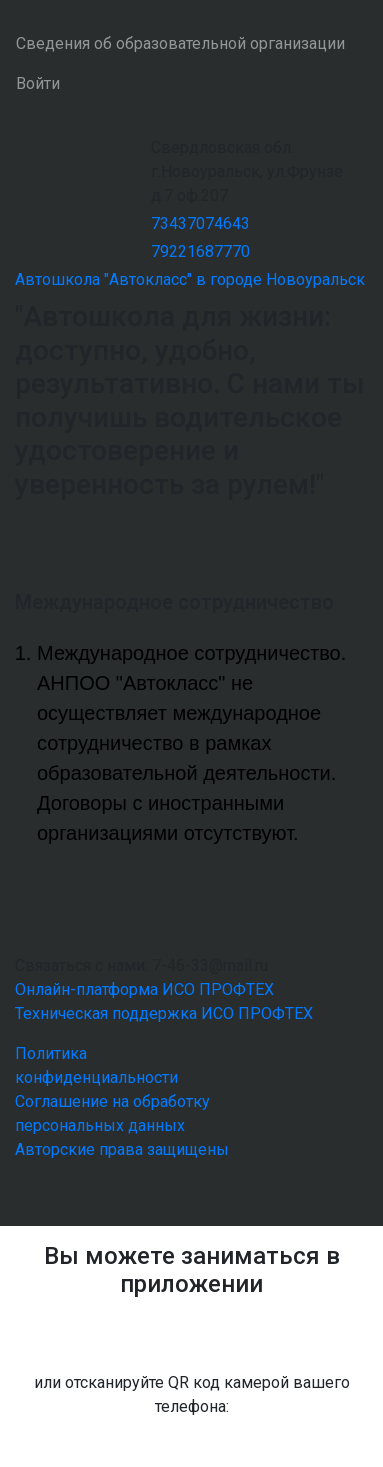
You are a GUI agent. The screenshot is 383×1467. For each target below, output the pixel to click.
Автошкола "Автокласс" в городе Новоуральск (190, 279)
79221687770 (200, 251)
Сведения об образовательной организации (180, 43)
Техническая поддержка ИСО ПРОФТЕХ (164, 1013)
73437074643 (200, 223)
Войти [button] (38, 83)
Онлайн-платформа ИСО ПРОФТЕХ (144, 989)
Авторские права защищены (122, 1149)
